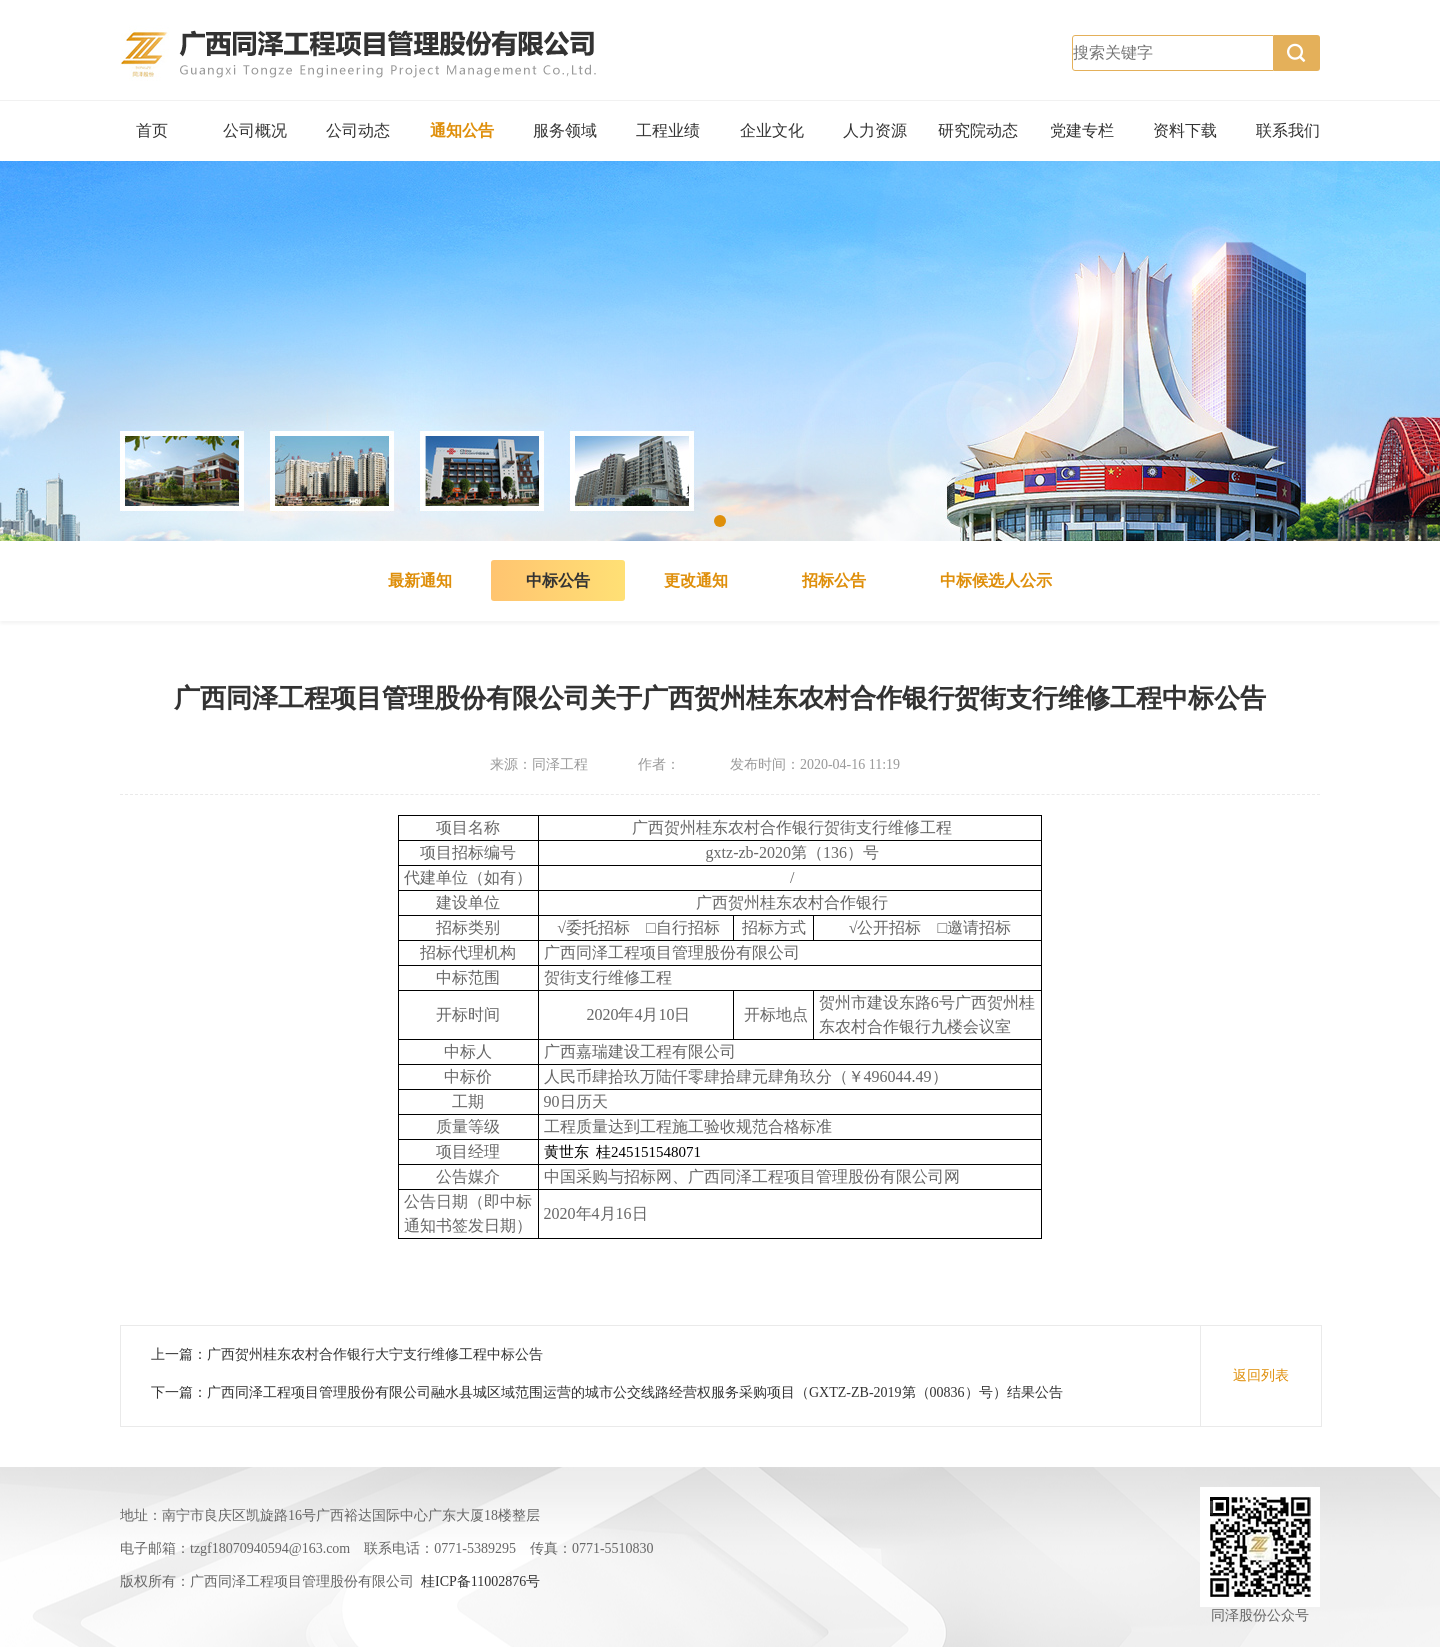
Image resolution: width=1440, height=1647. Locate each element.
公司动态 (358, 130)
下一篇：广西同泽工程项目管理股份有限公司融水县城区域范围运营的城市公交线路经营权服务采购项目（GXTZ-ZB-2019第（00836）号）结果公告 (607, 1392)
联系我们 (1288, 130)
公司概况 (255, 130)
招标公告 (834, 580)
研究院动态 (978, 130)
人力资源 (875, 130)
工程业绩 (668, 130)
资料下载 (1185, 130)
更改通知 (696, 580)
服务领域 (565, 130)
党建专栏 (1082, 130)
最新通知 (420, 580)
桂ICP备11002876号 (480, 1581)
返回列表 (1261, 1375)
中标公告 (558, 580)
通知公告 (462, 130)
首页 (152, 130)
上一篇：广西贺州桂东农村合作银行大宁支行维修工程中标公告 (347, 1354)
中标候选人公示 (996, 580)
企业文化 (772, 130)
